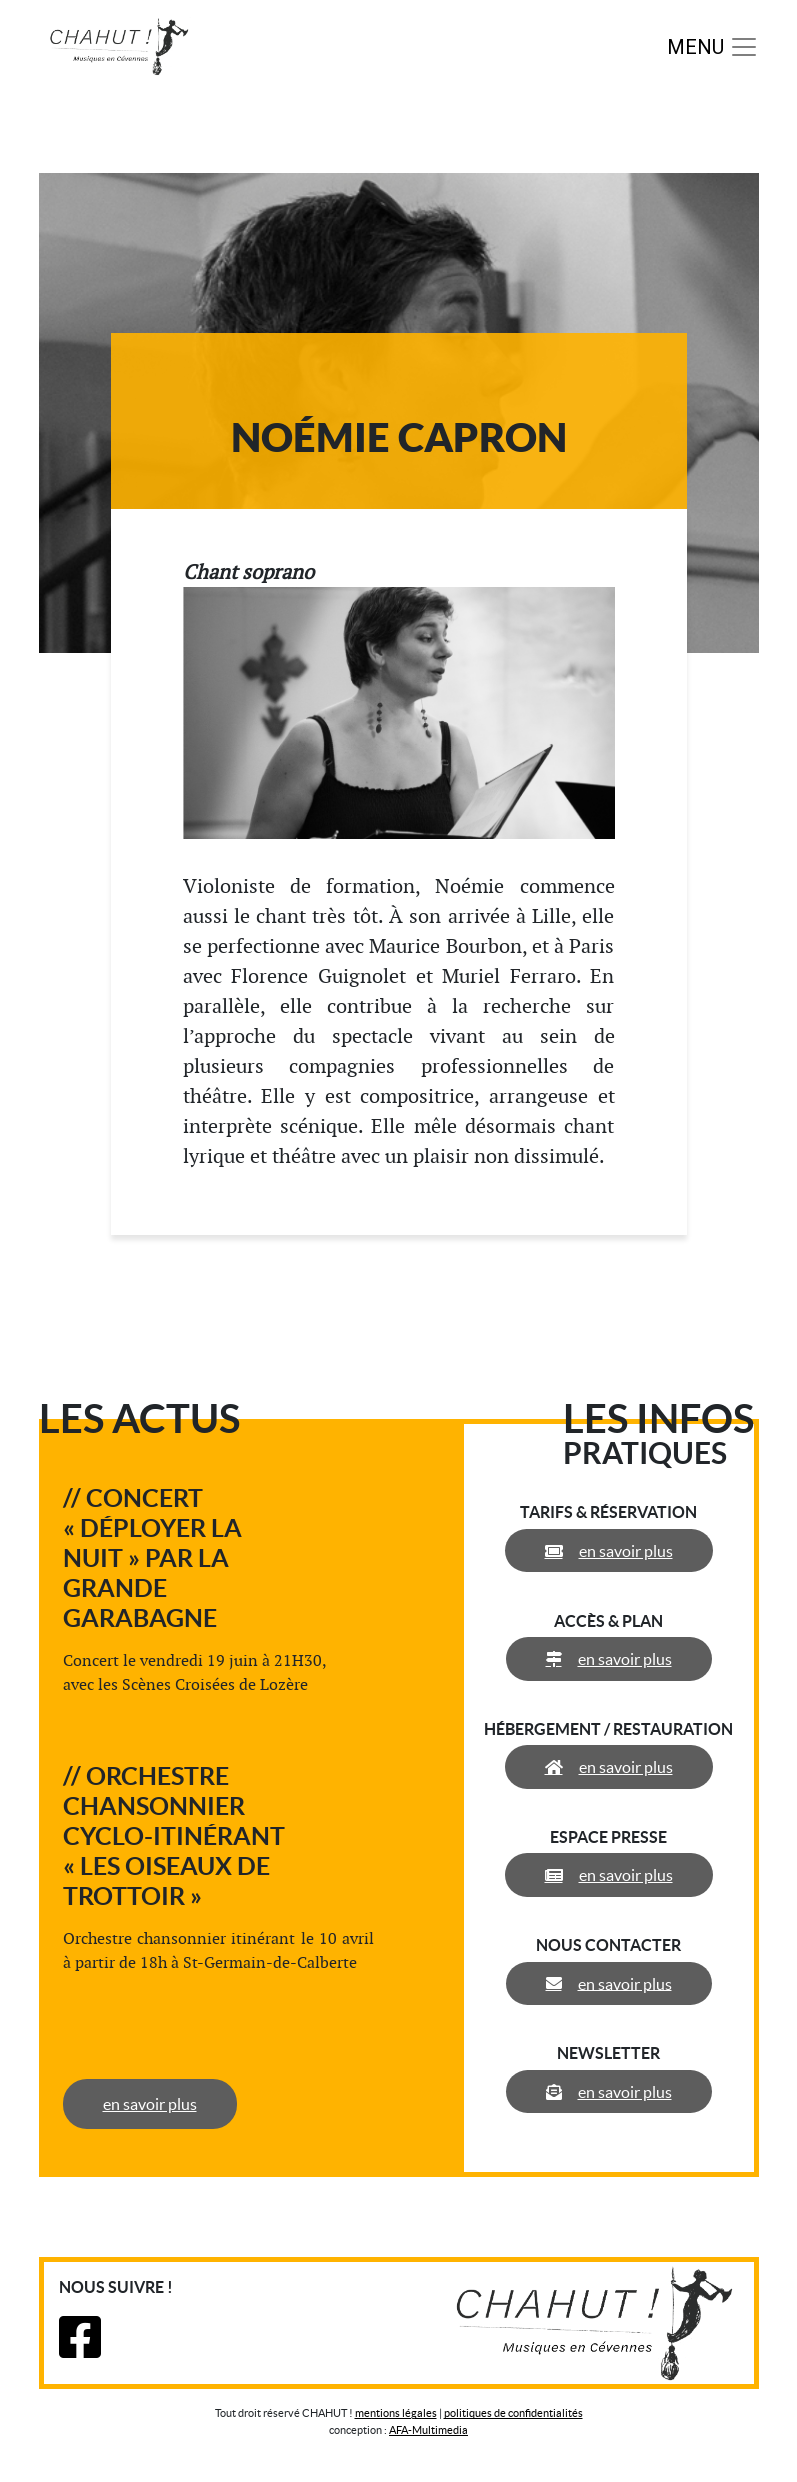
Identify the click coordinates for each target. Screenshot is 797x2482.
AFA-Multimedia (428, 2430)
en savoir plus (150, 2104)
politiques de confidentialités (513, 2413)
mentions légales (396, 2413)
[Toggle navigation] (713, 47)
